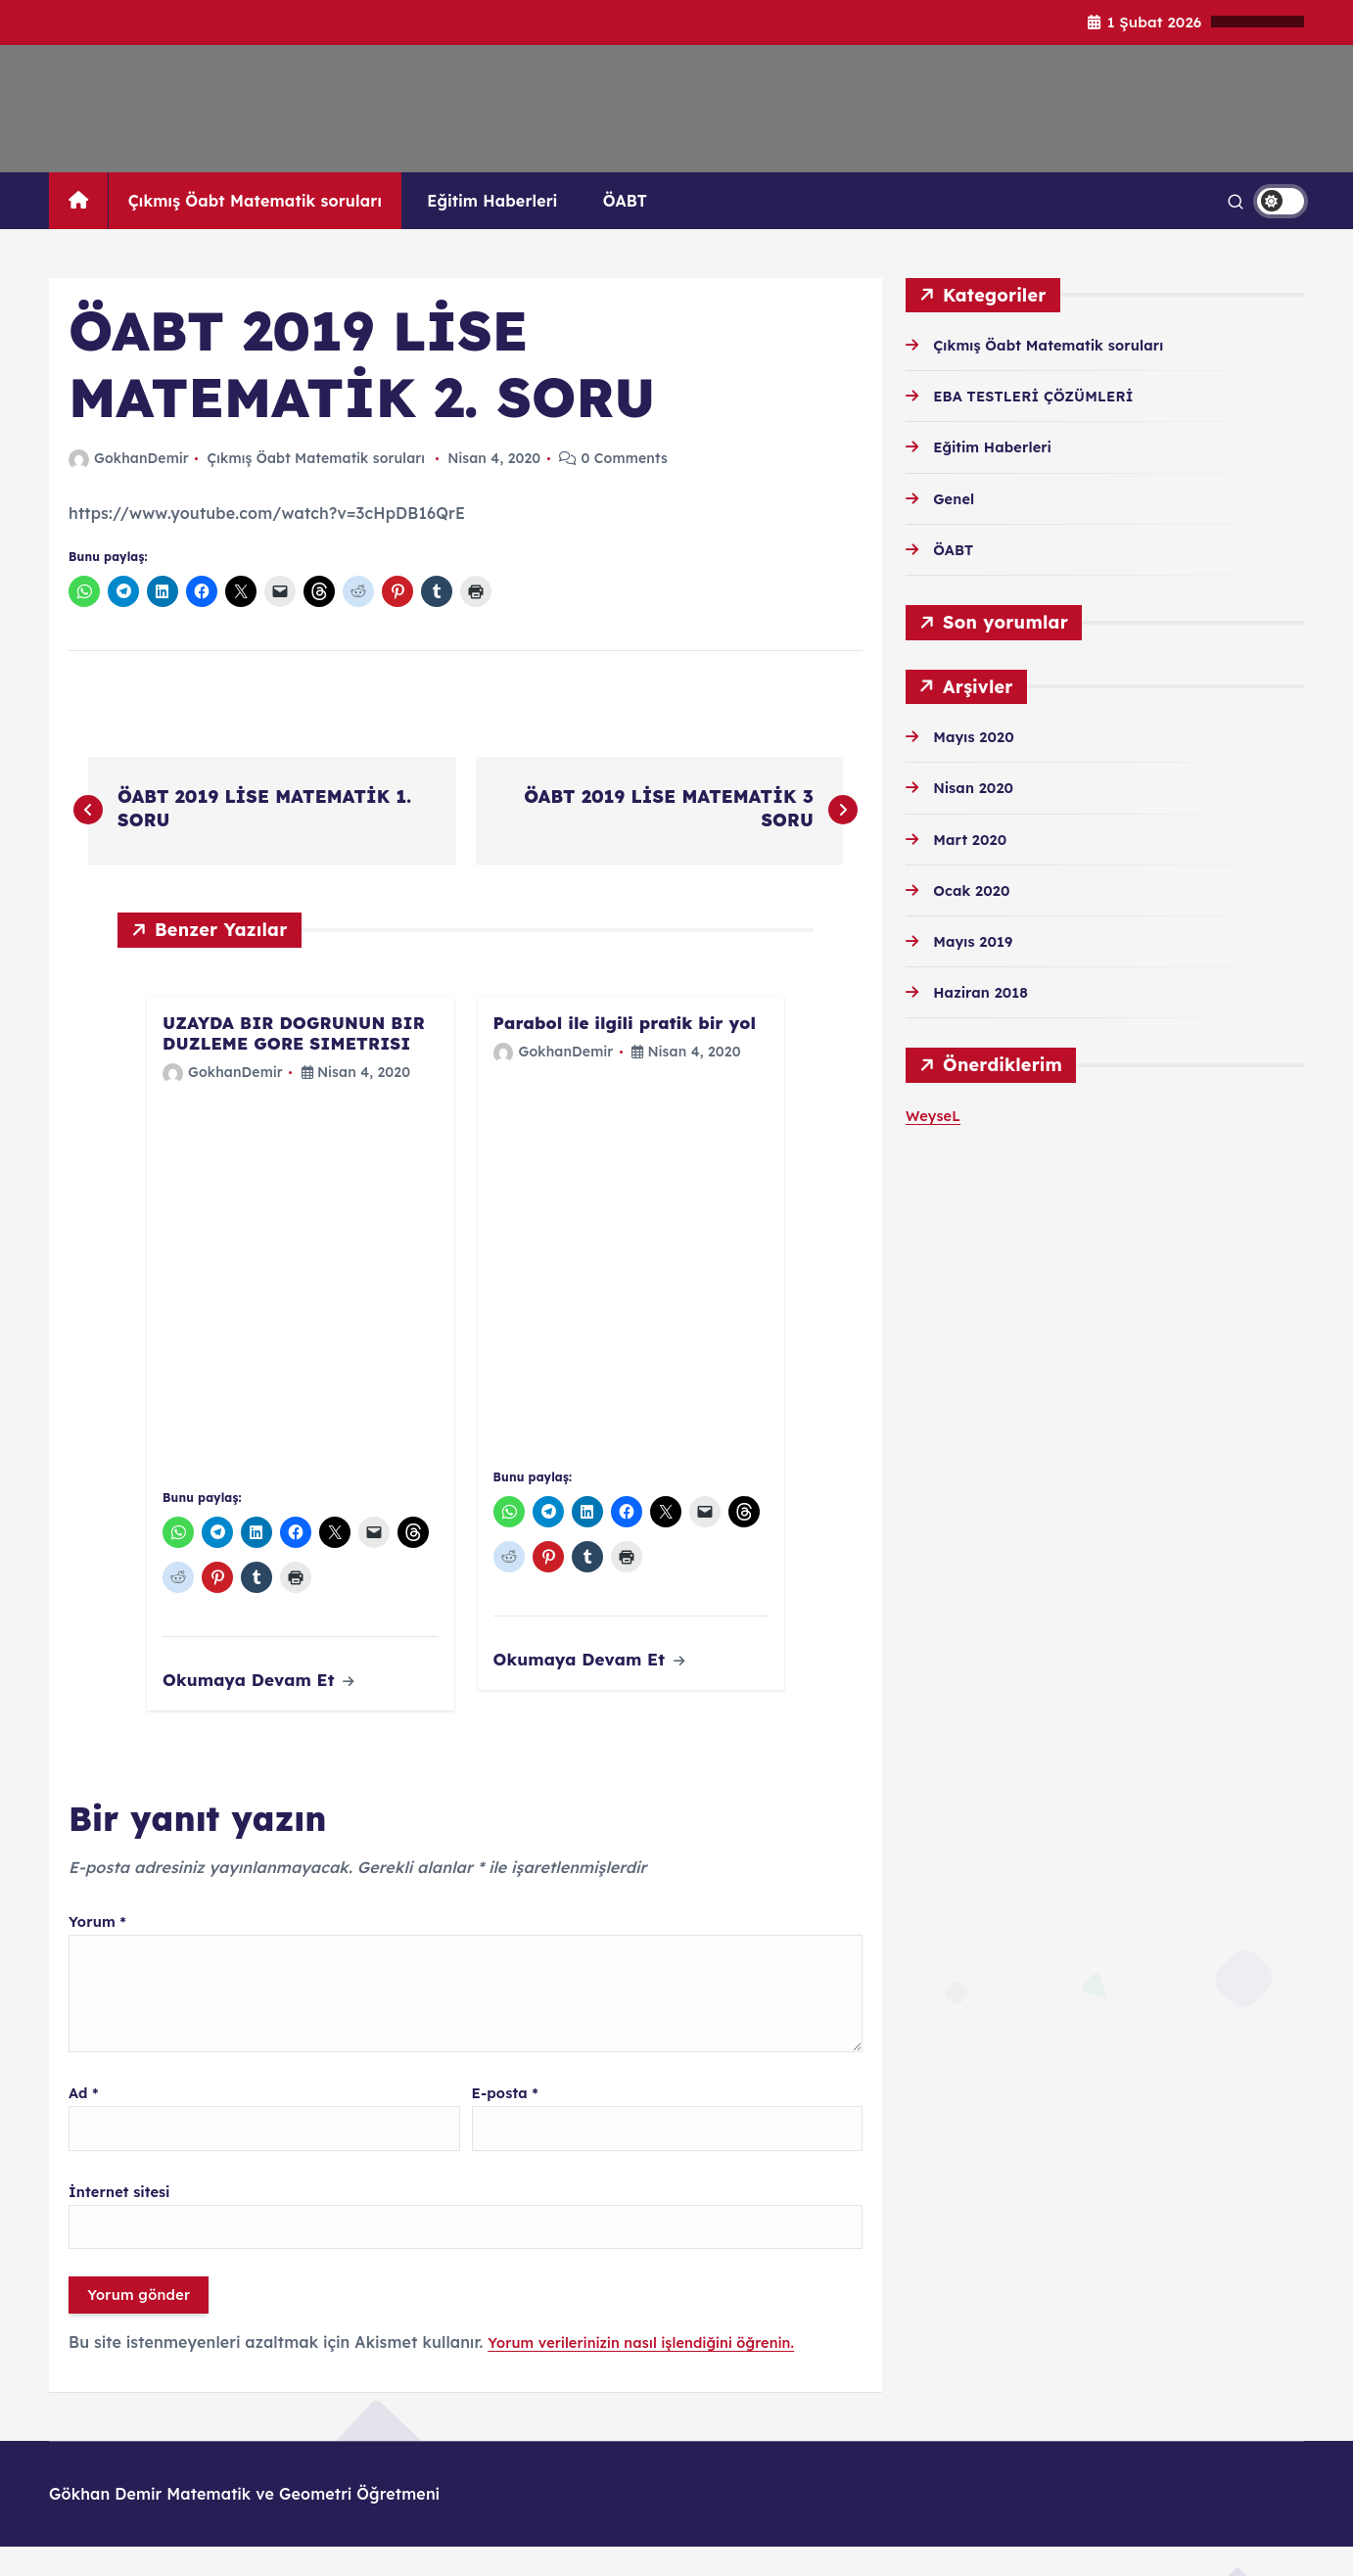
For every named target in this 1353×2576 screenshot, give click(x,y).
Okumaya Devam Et (258, 1684)
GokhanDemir (129, 458)
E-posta (508, 2109)
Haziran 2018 (985, 992)
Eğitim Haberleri (492, 201)
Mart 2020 (973, 839)
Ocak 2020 (975, 890)
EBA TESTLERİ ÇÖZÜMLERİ (1043, 395)
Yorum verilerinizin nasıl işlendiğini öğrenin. (656, 2372)
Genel (956, 498)
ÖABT (625, 201)
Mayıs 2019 (977, 941)
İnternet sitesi (124, 2212)
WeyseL (936, 1115)
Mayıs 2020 (977, 736)
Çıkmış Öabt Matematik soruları (255, 201)
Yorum (100, 1926)
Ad (85, 2109)
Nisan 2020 (977, 787)
